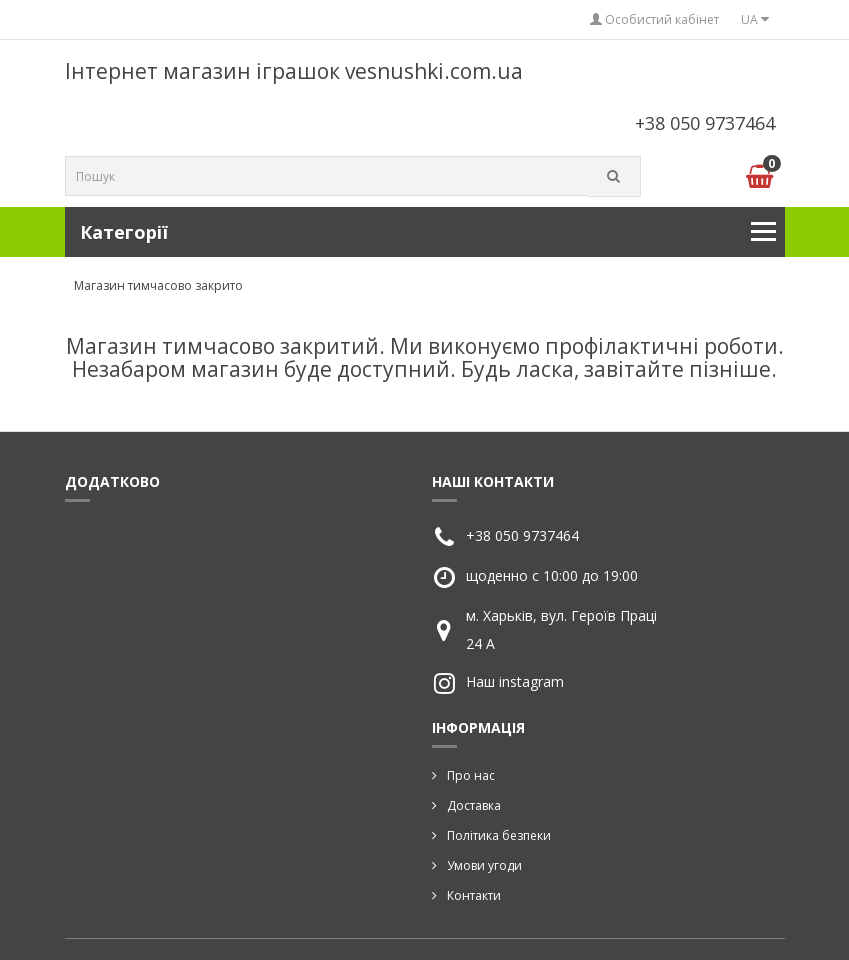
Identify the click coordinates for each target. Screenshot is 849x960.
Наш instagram (515, 681)
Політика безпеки (499, 835)
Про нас (471, 775)
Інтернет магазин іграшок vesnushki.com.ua (294, 71)
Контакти (474, 895)
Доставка (474, 805)
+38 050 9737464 (705, 123)
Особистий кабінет (654, 19)
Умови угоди (484, 865)
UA (755, 19)
